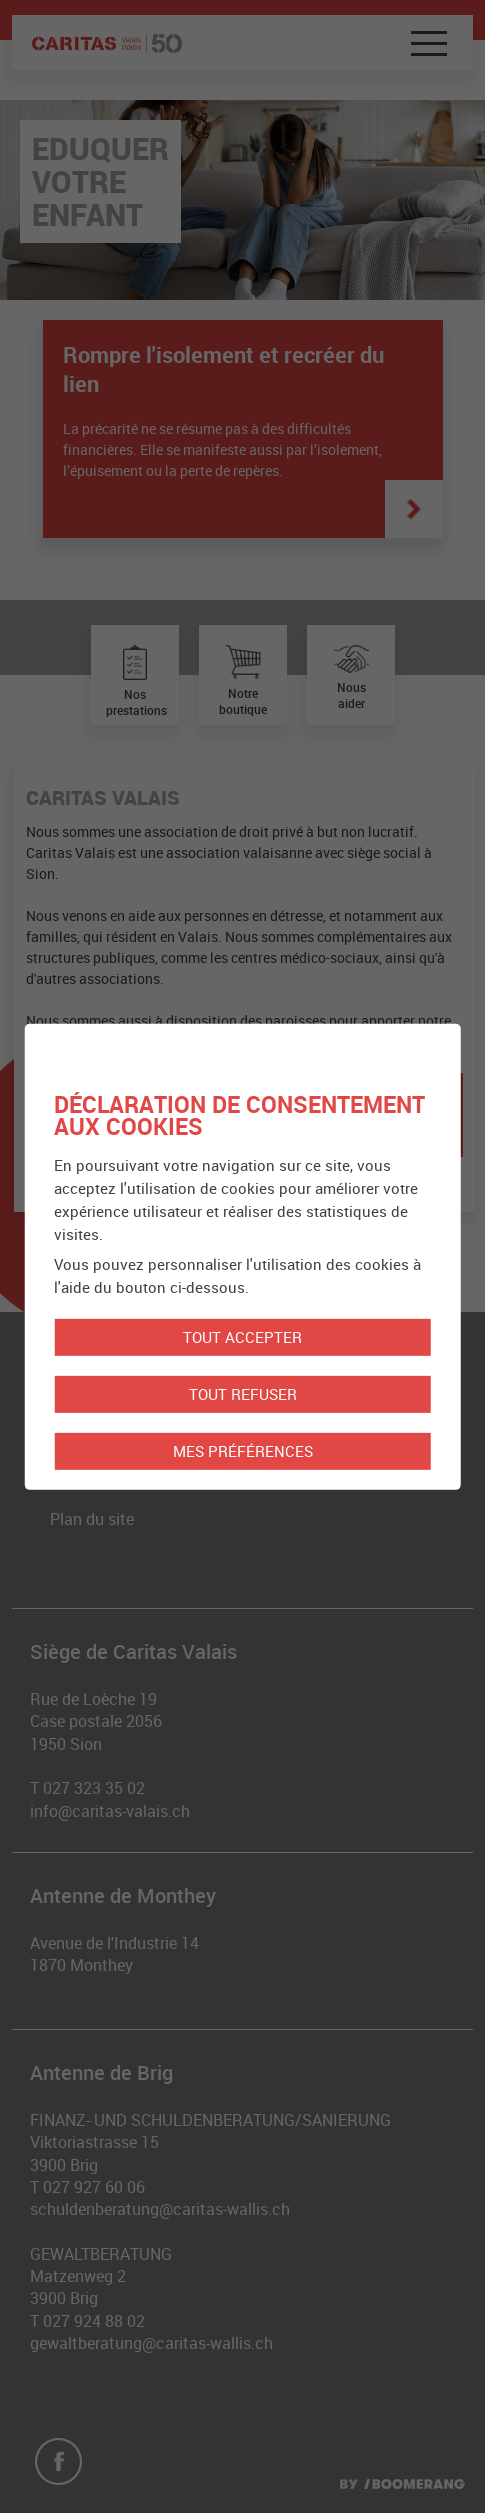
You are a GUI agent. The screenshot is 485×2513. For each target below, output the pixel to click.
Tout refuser (243, 1394)
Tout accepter (242, 1337)
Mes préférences (243, 1451)
